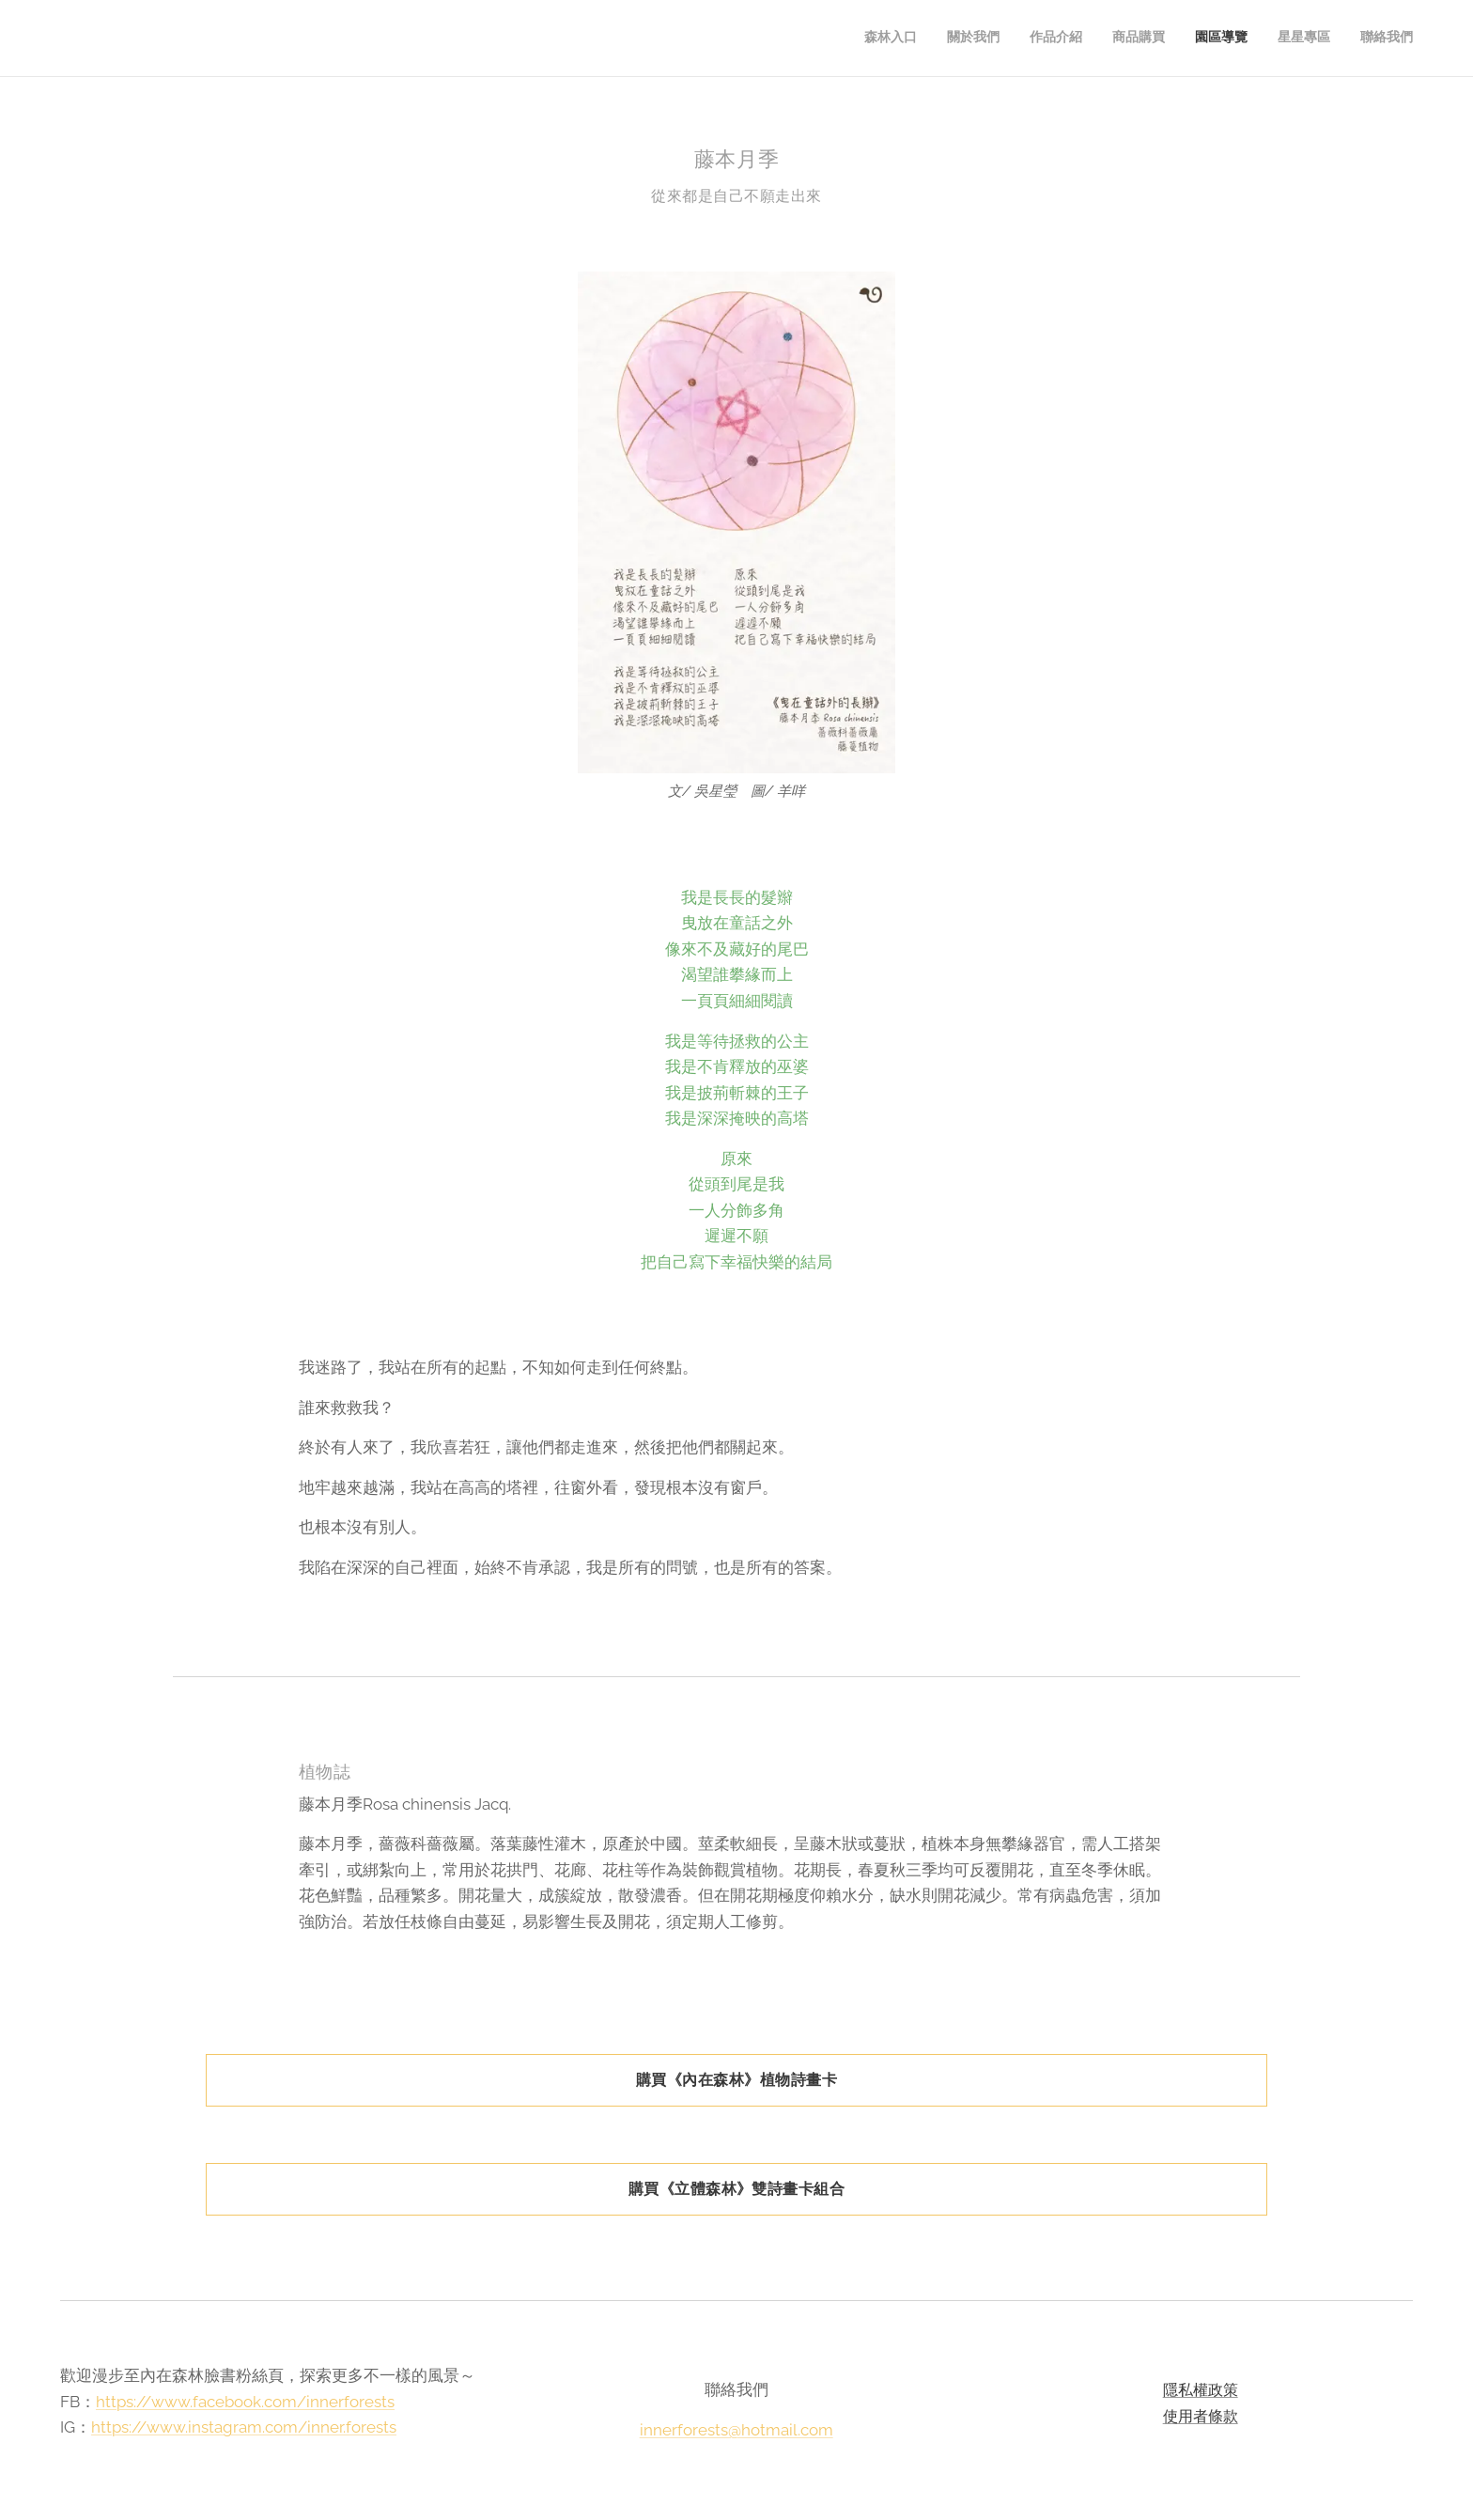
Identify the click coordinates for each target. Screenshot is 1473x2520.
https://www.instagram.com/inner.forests (243, 2427)
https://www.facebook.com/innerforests (245, 2400)
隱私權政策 (1199, 2390)
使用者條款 (1199, 2415)
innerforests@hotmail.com (736, 2428)
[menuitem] (1238, 38)
